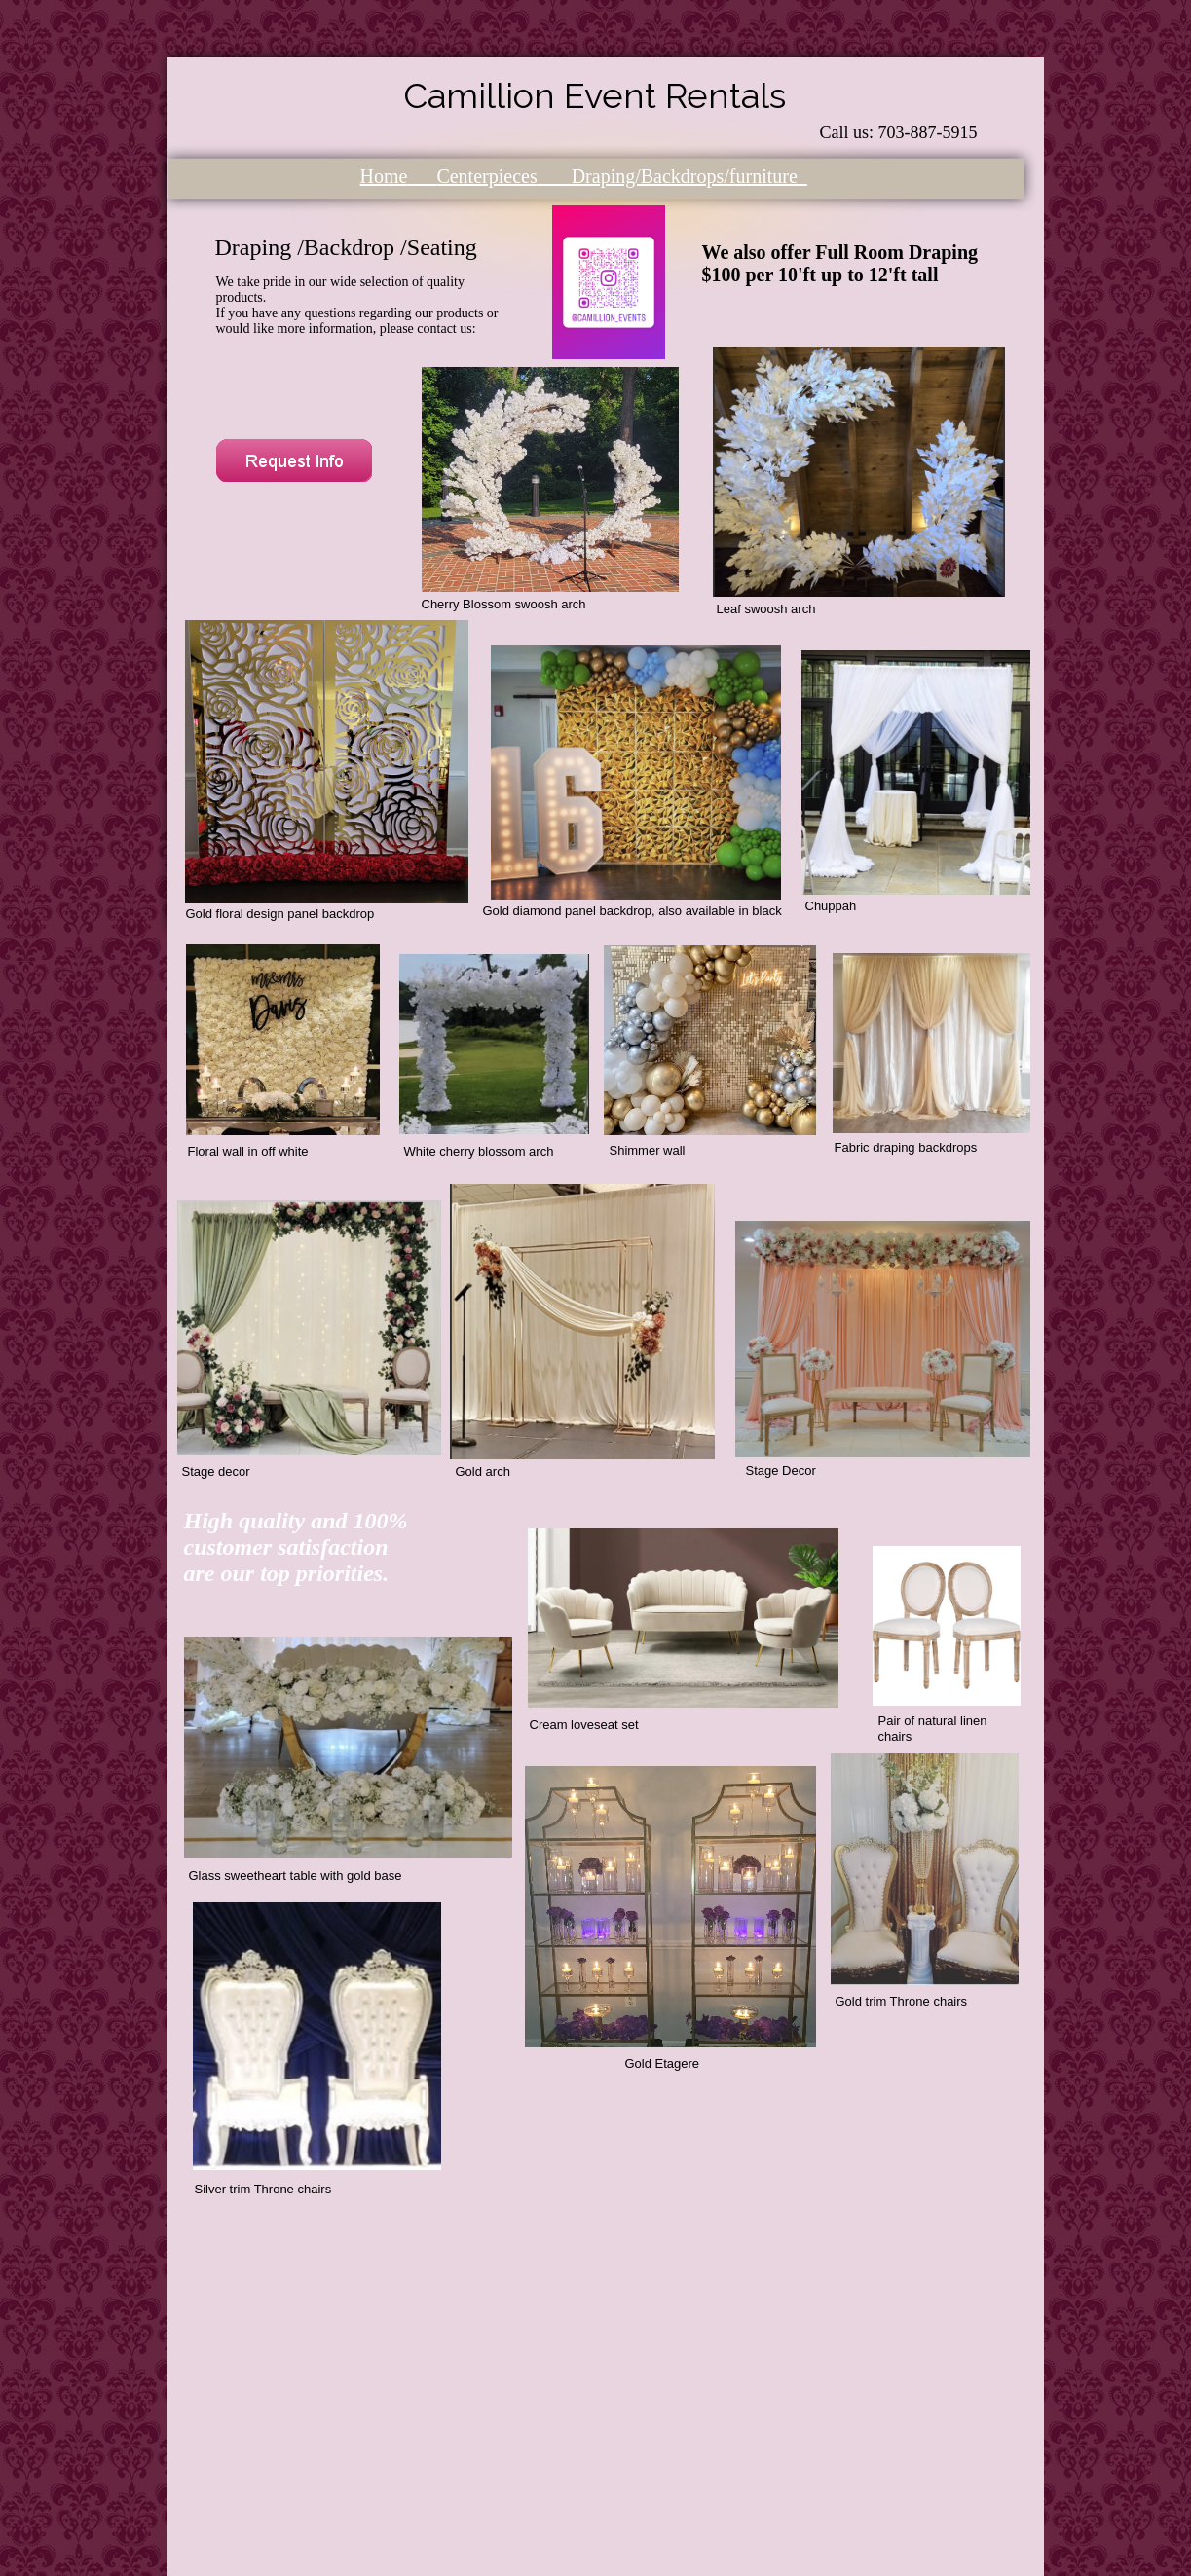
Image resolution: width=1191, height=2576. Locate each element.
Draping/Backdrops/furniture (672, 176)
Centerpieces (486, 176)
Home (384, 176)
